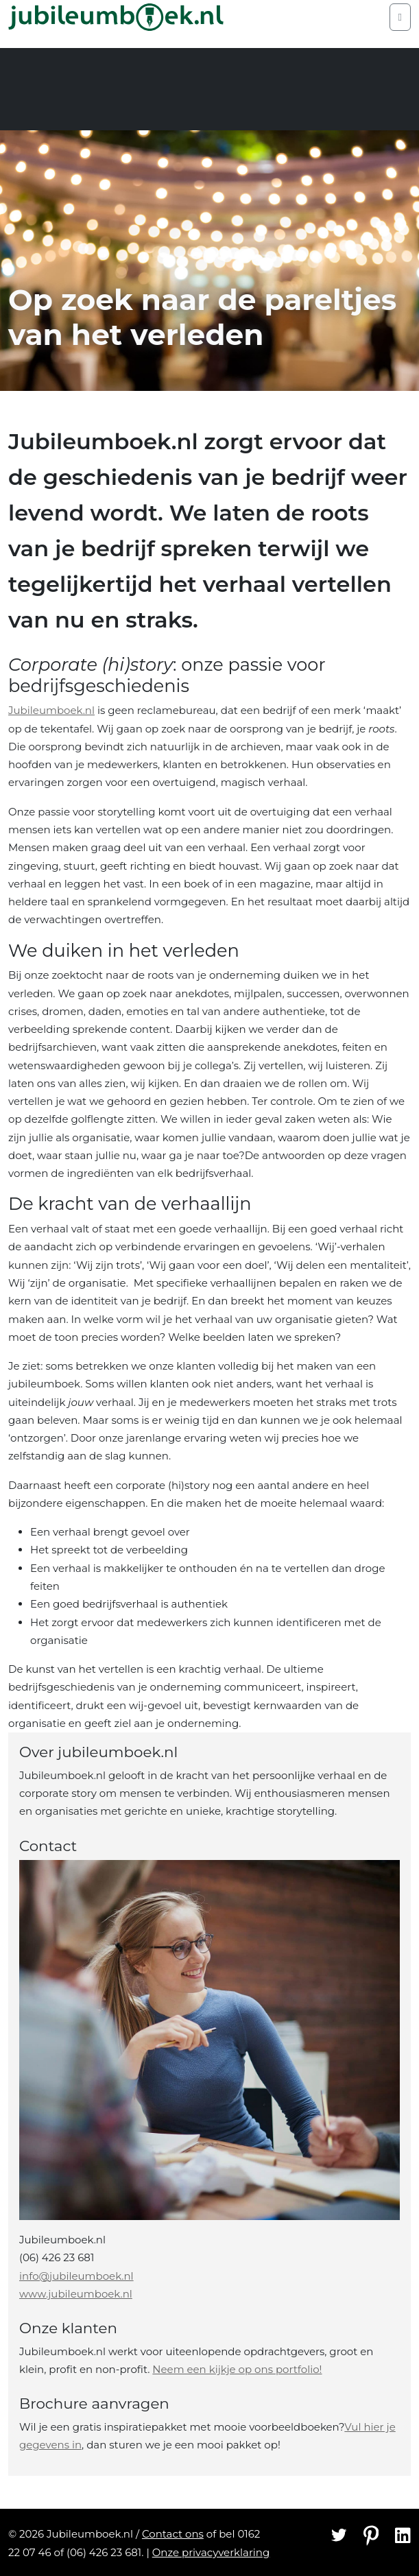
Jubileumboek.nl (51, 710)
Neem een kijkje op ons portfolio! (237, 2369)
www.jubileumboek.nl (75, 2293)
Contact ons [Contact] (173, 2533)
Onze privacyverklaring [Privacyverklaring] (211, 2552)
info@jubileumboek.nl (76, 2275)
